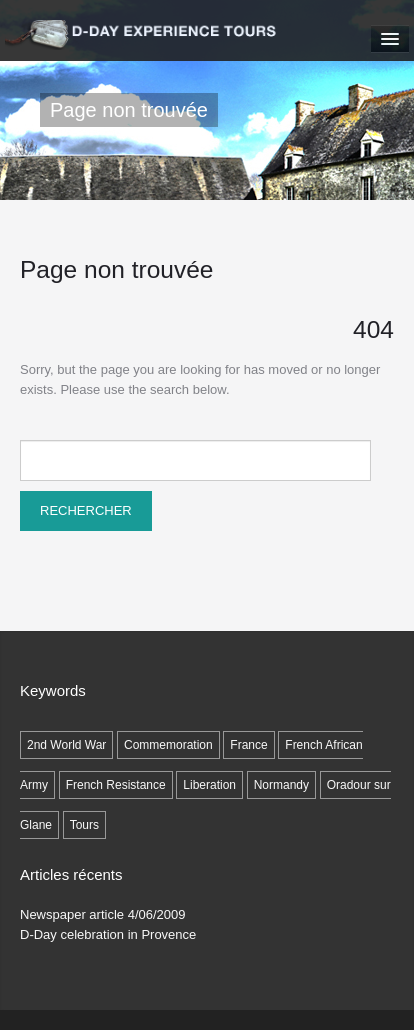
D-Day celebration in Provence (108, 934)
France (248, 745)
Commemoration (168, 745)
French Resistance (116, 785)
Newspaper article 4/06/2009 (103, 914)
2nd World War (66, 745)
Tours (84, 825)
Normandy (281, 785)
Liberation (209, 785)
